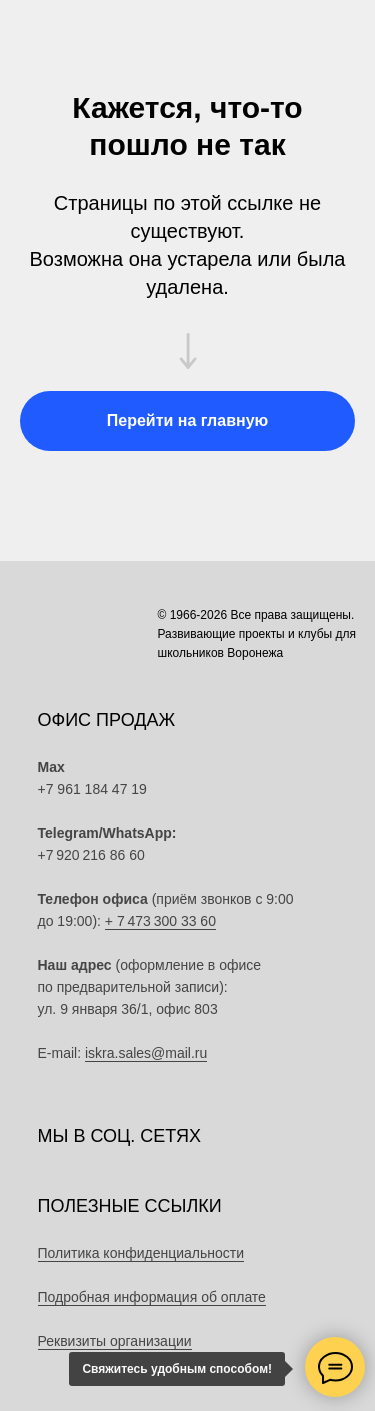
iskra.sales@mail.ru (146, 1053)
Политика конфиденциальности (141, 1253)
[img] (262, 850)
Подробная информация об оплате (152, 1297)
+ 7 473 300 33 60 (160, 921)
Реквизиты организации (115, 1341)
